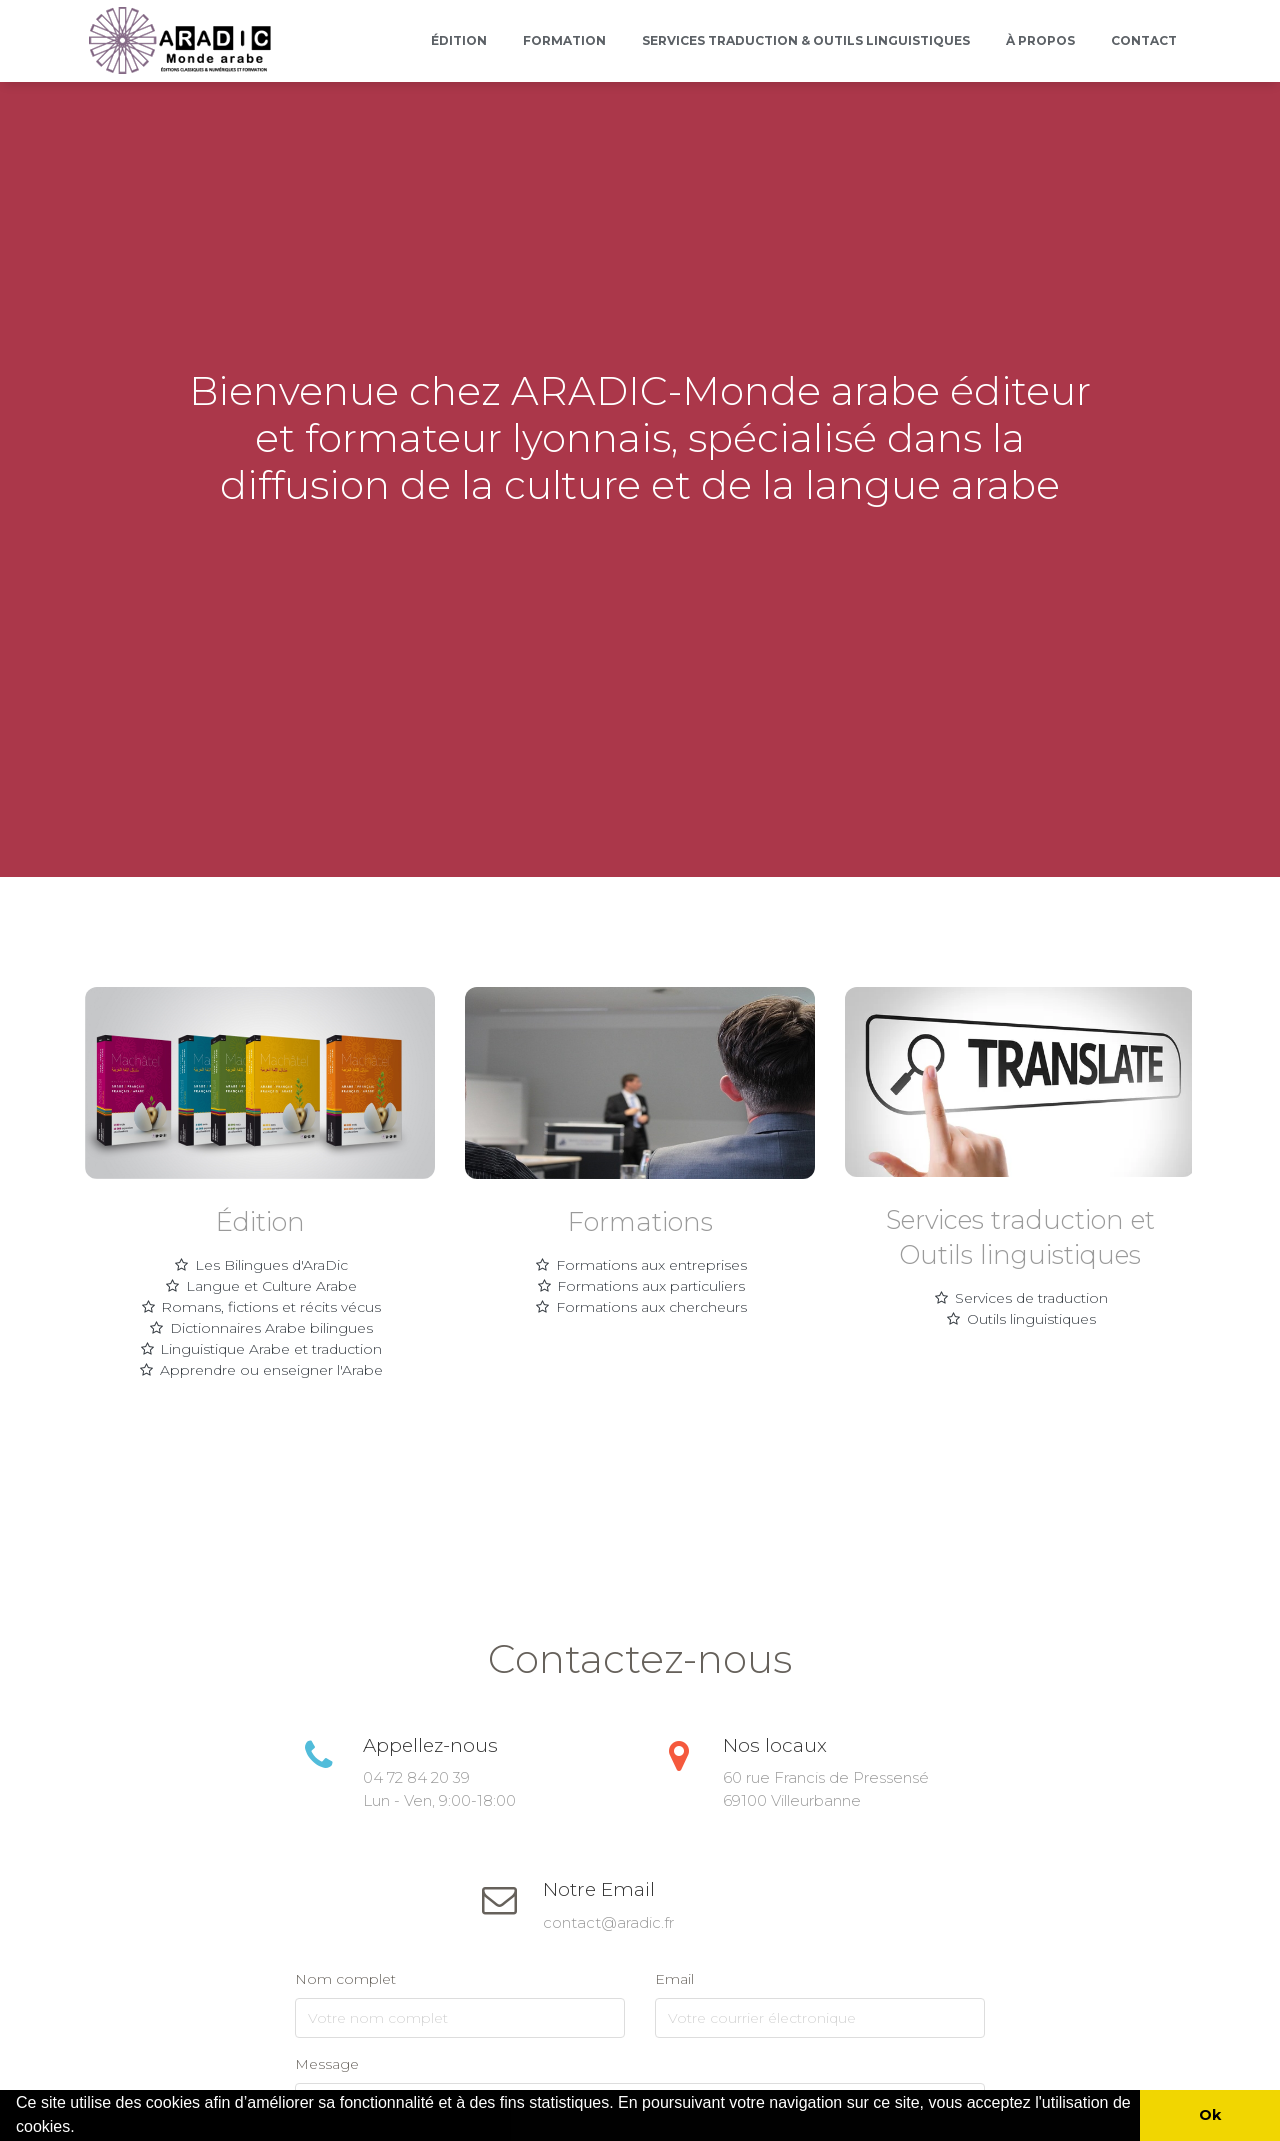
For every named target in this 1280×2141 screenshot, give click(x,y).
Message (327, 2064)
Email (674, 1979)
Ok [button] (1210, 2115)
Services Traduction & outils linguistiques (806, 40)
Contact (1144, 40)
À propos (1040, 40)
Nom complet (345, 1979)
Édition (459, 40)
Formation (564, 40)
